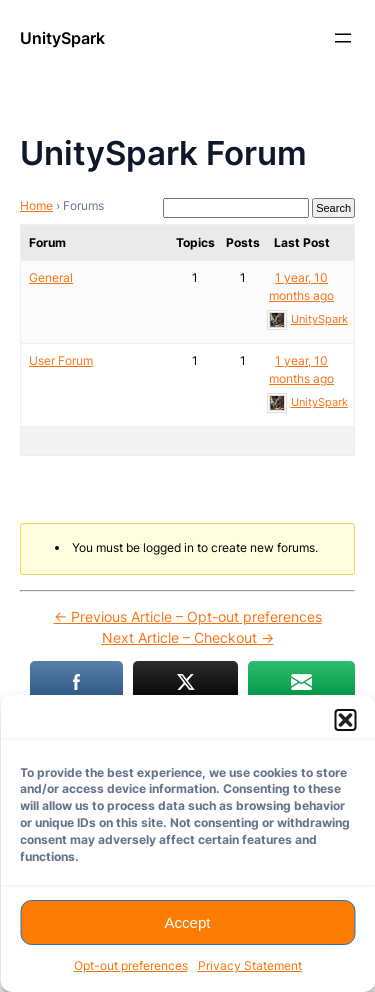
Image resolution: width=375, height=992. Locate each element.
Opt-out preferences (131, 965)
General (51, 277)
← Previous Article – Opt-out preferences (188, 616)
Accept (188, 922)
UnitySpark (62, 38)
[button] (345, 720)
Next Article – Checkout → (188, 637)
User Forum (61, 360)
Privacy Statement (250, 965)
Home (36, 205)
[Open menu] (343, 38)
